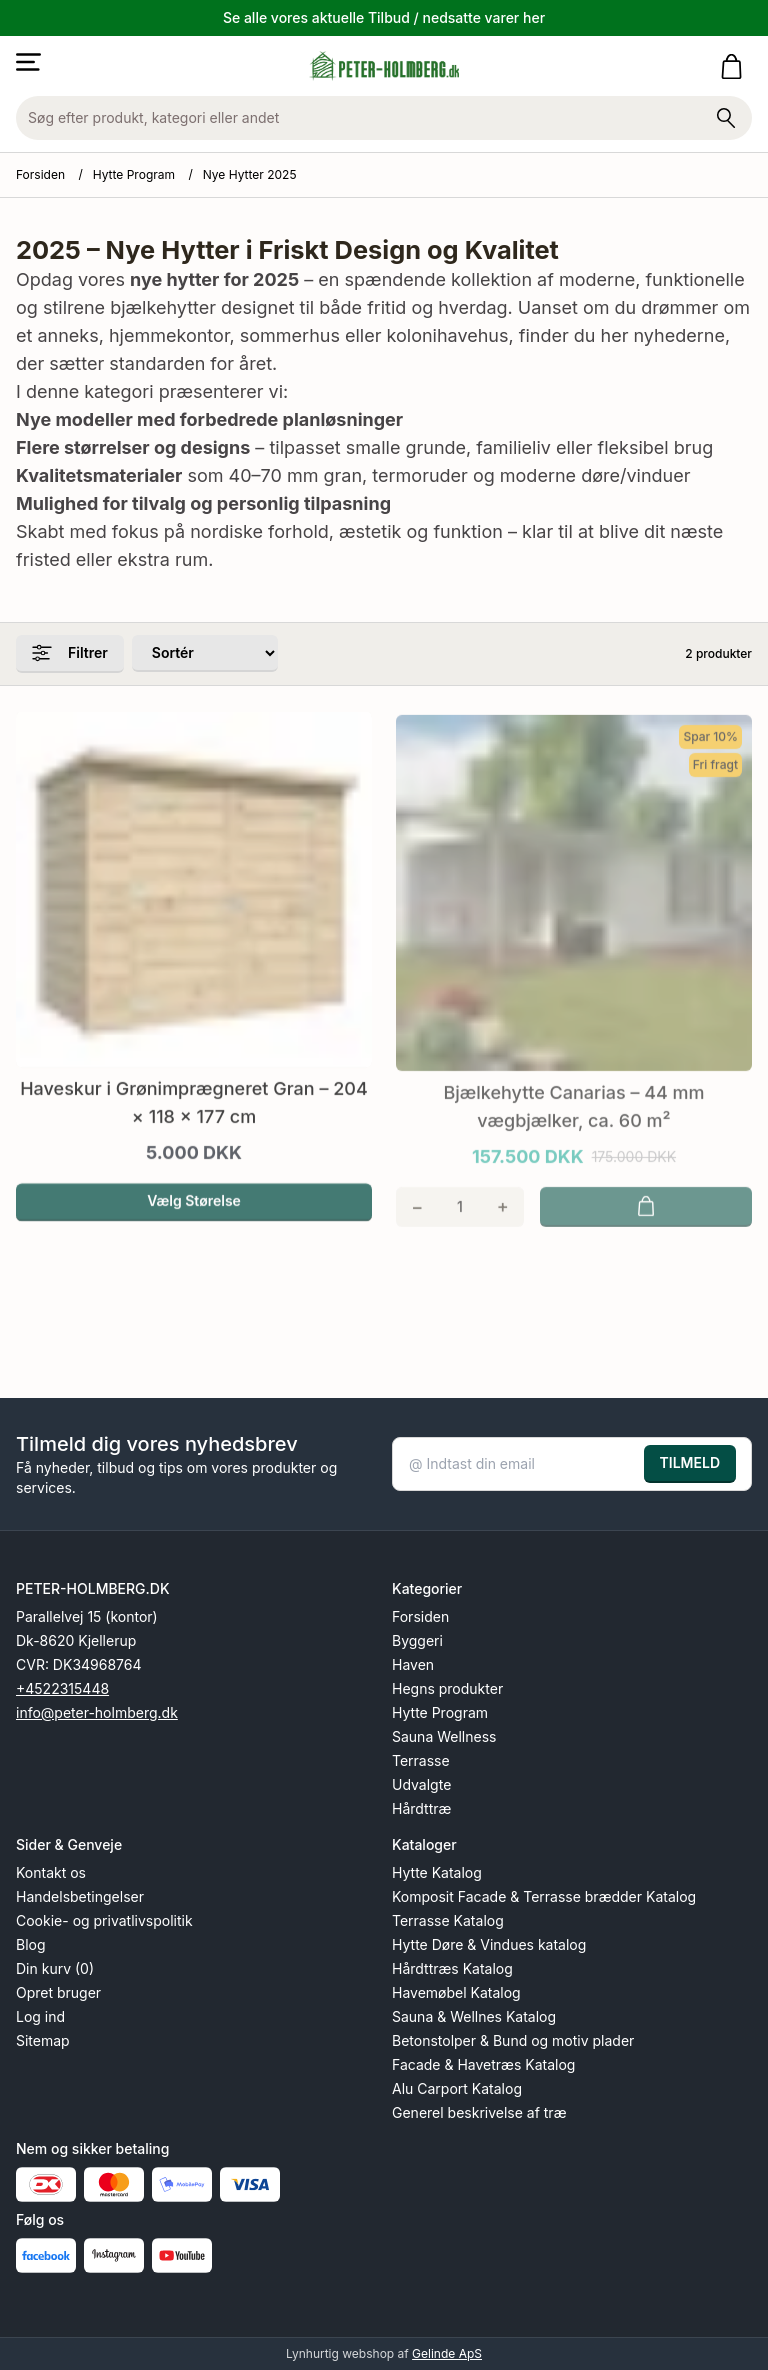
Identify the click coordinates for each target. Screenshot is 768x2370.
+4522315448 (62, 1688)
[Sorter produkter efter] (205, 653)
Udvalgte (421, 1784)
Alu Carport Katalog (457, 2088)
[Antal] (460, 1225)
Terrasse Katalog (448, 1920)
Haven (413, 1664)
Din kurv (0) (55, 1968)
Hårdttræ (421, 1808)
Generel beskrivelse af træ (479, 2112)
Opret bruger (58, 1992)
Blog (31, 1944)
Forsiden (40, 174)
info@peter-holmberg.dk (97, 1712)
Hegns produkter (447, 1688)
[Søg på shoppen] (726, 118)
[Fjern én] (417, 1225)
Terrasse (421, 1760)
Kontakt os (51, 1872)
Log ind (40, 2016)
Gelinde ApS (447, 2353)
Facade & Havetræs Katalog (483, 2064)
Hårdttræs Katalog (452, 1968)
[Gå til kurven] (735, 66)
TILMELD (690, 1462)
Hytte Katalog (437, 1872)
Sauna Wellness (444, 1736)
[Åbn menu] (28, 62)
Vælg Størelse (194, 1218)
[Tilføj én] (502, 1225)
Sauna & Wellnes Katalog (474, 2016)
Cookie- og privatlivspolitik (104, 1920)
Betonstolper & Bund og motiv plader (513, 2040)
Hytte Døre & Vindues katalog (489, 1944)
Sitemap (43, 2040)
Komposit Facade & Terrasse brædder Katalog (544, 1896)
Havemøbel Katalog (456, 1992)
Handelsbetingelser (80, 1896)
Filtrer (70, 653)
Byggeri (417, 1640)
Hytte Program (134, 174)
